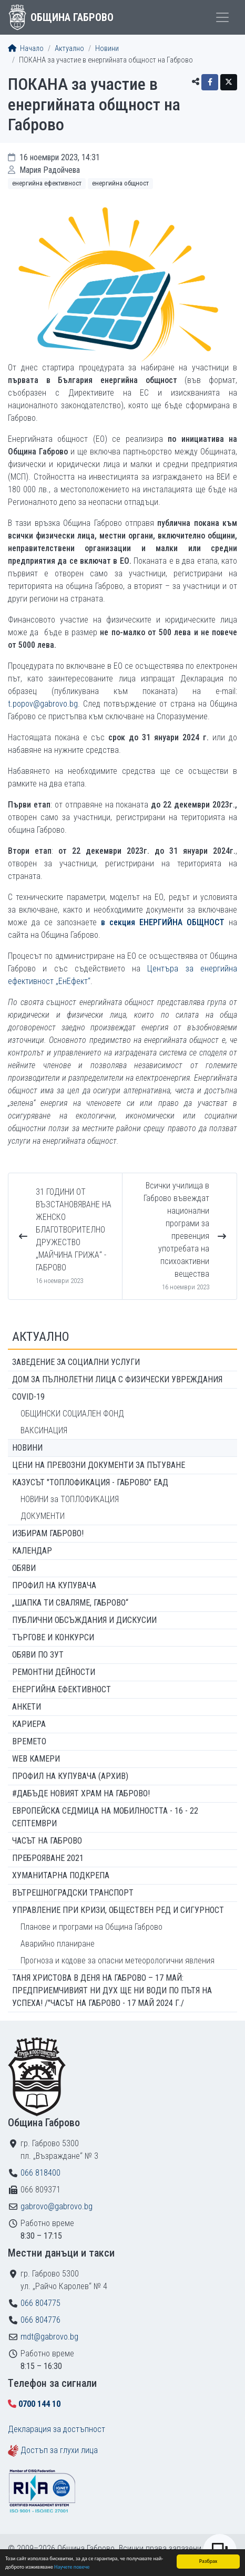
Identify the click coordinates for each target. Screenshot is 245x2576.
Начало (26, 48)
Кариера (29, 1724)
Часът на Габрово (47, 1841)
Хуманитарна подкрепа (60, 1875)
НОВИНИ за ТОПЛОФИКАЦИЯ (70, 1499)
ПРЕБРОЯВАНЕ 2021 (48, 1858)
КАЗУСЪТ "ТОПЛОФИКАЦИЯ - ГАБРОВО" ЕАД (90, 1482)
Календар (32, 1551)
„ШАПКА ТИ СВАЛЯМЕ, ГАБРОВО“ (70, 1603)
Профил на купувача (54, 1585)
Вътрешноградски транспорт (73, 1893)
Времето (29, 1741)
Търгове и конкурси (53, 1637)
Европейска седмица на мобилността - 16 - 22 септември (105, 1817)
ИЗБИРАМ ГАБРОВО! (48, 1533)
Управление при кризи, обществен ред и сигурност (118, 1910)
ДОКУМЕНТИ (43, 1516)
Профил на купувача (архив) (70, 1776)
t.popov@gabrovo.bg (43, 704)
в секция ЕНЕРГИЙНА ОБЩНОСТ (162, 922)
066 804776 (40, 2320)
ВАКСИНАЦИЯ (44, 1430)
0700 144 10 (39, 2404)
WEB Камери (36, 1759)
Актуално (69, 48)
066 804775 (40, 2303)
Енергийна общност (120, 183)
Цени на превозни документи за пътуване (98, 1465)
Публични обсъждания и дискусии (84, 1620)
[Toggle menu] (222, 17)
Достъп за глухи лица (59, 2450)
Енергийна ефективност (46, 183)
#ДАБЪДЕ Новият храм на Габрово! (81, 1793)
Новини (107, 48)
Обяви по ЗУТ (38, 1655)
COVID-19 (28, 1397)
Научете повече (71, 2567)
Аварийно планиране (58, 1944)
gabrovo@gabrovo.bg (57, 2206)
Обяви (24, 1568)
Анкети (26, 1707)
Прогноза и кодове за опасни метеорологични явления (118, 1960)
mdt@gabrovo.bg (49, 2337)
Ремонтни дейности (53, 1672)
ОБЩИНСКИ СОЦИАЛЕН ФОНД (72, 1414)
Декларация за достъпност (56, 2429)
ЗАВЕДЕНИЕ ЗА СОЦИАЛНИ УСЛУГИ (76, 1362)
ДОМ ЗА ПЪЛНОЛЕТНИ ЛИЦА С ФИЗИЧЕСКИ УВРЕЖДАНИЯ (117, 1379)
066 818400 (40, 2173)
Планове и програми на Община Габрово (91, 1927)
